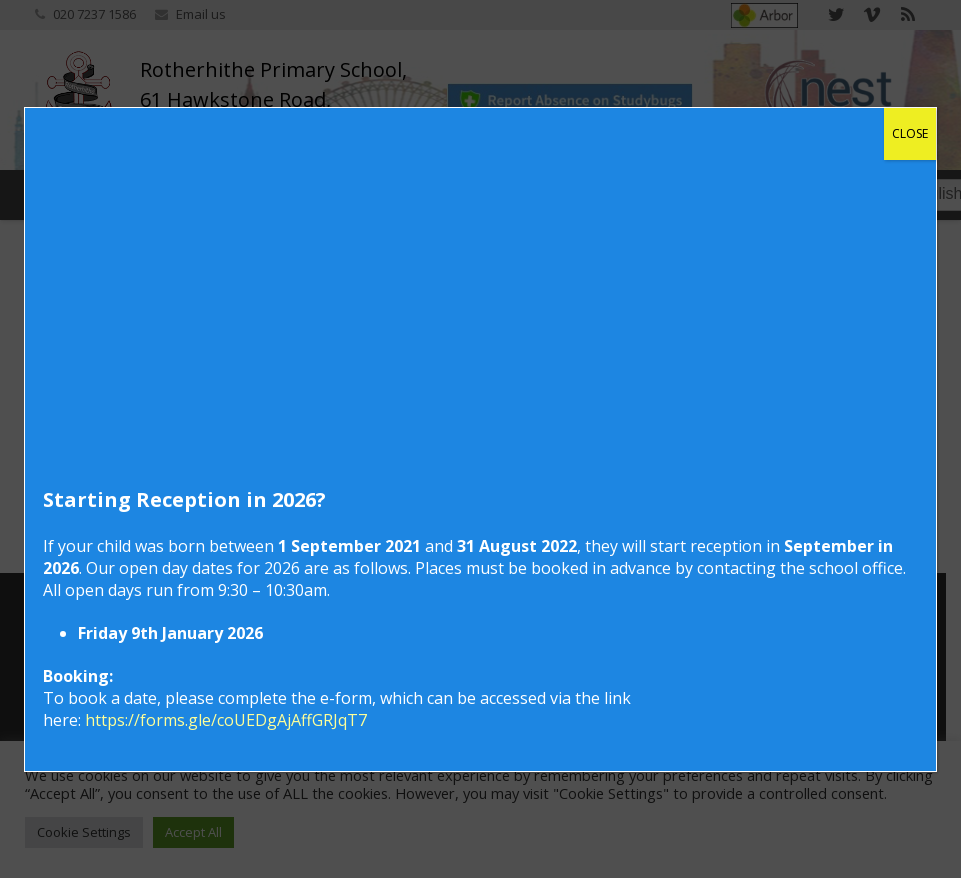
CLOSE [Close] (910, 133)
